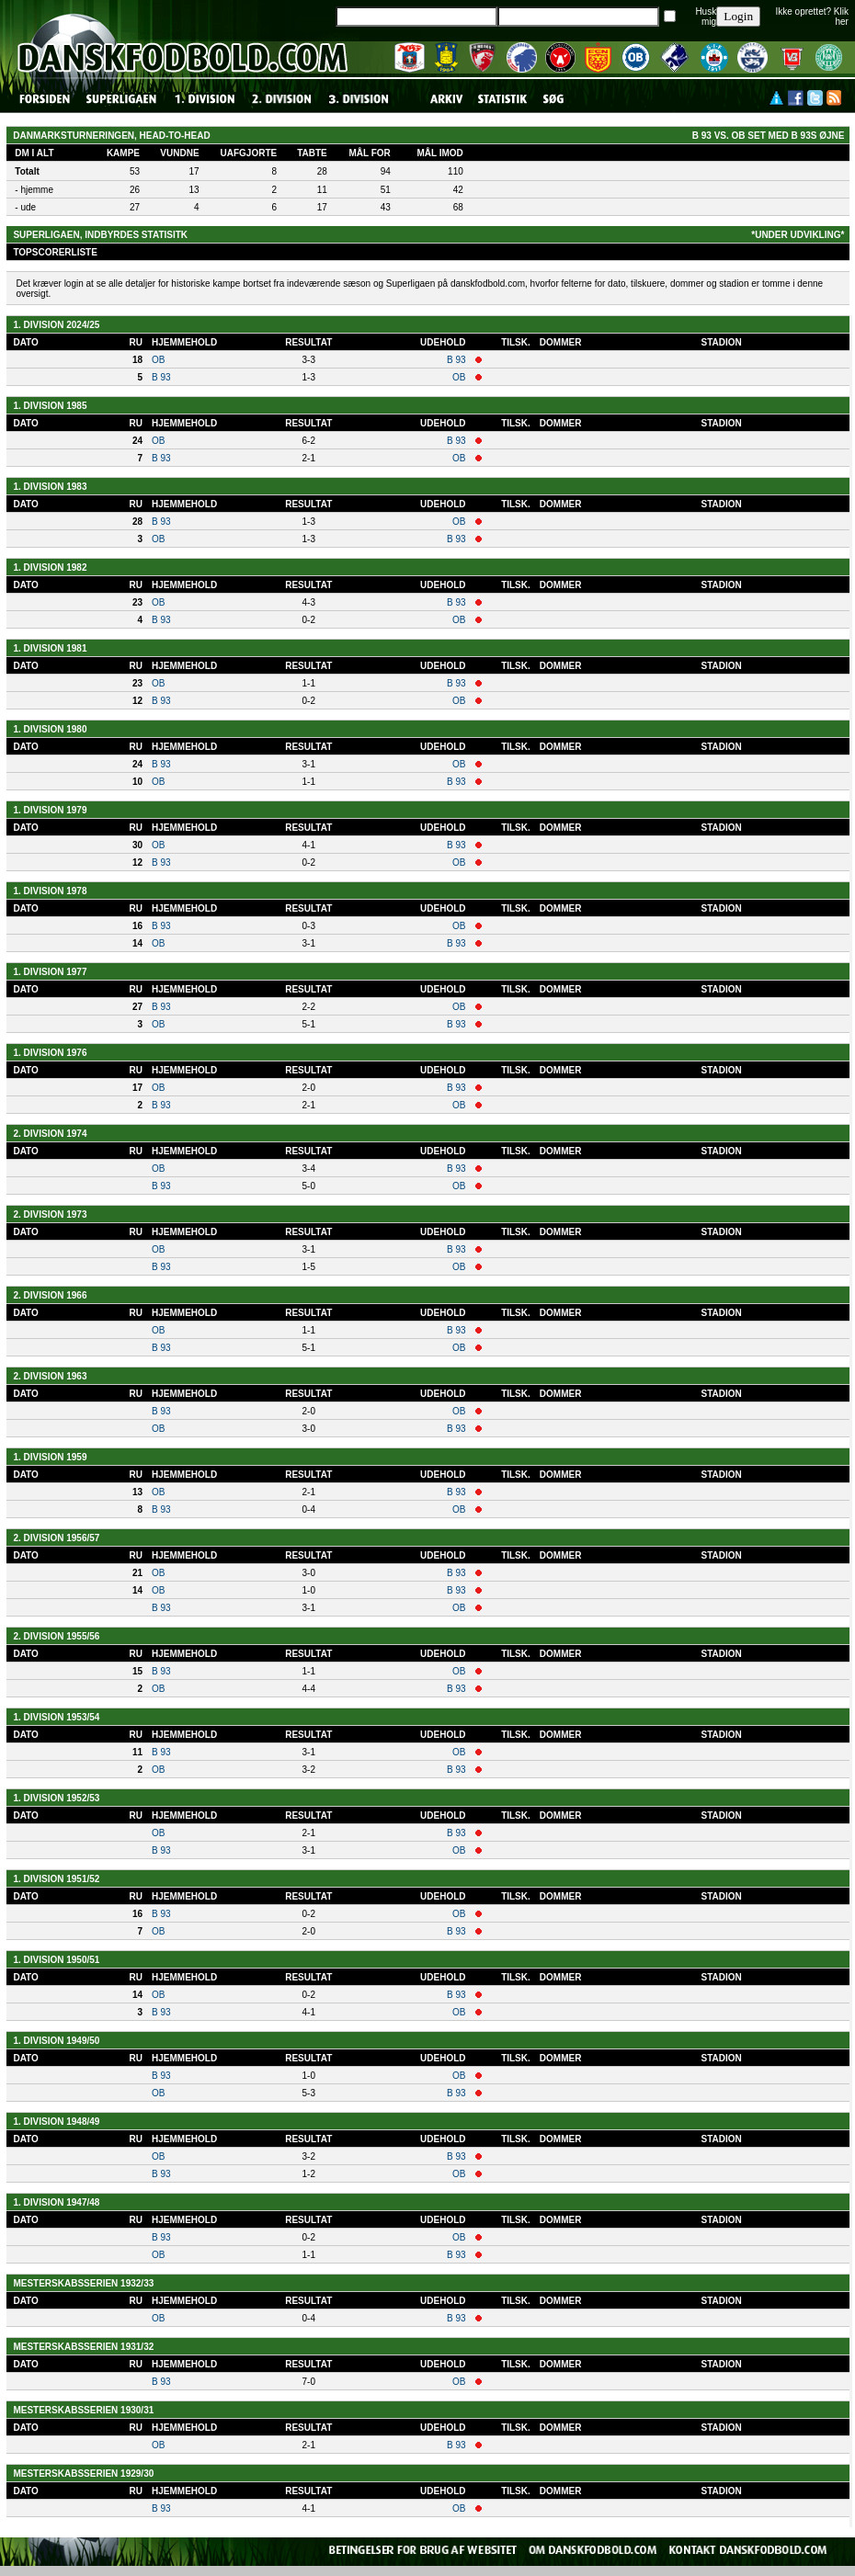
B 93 (456, 360)
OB (158, 360)
